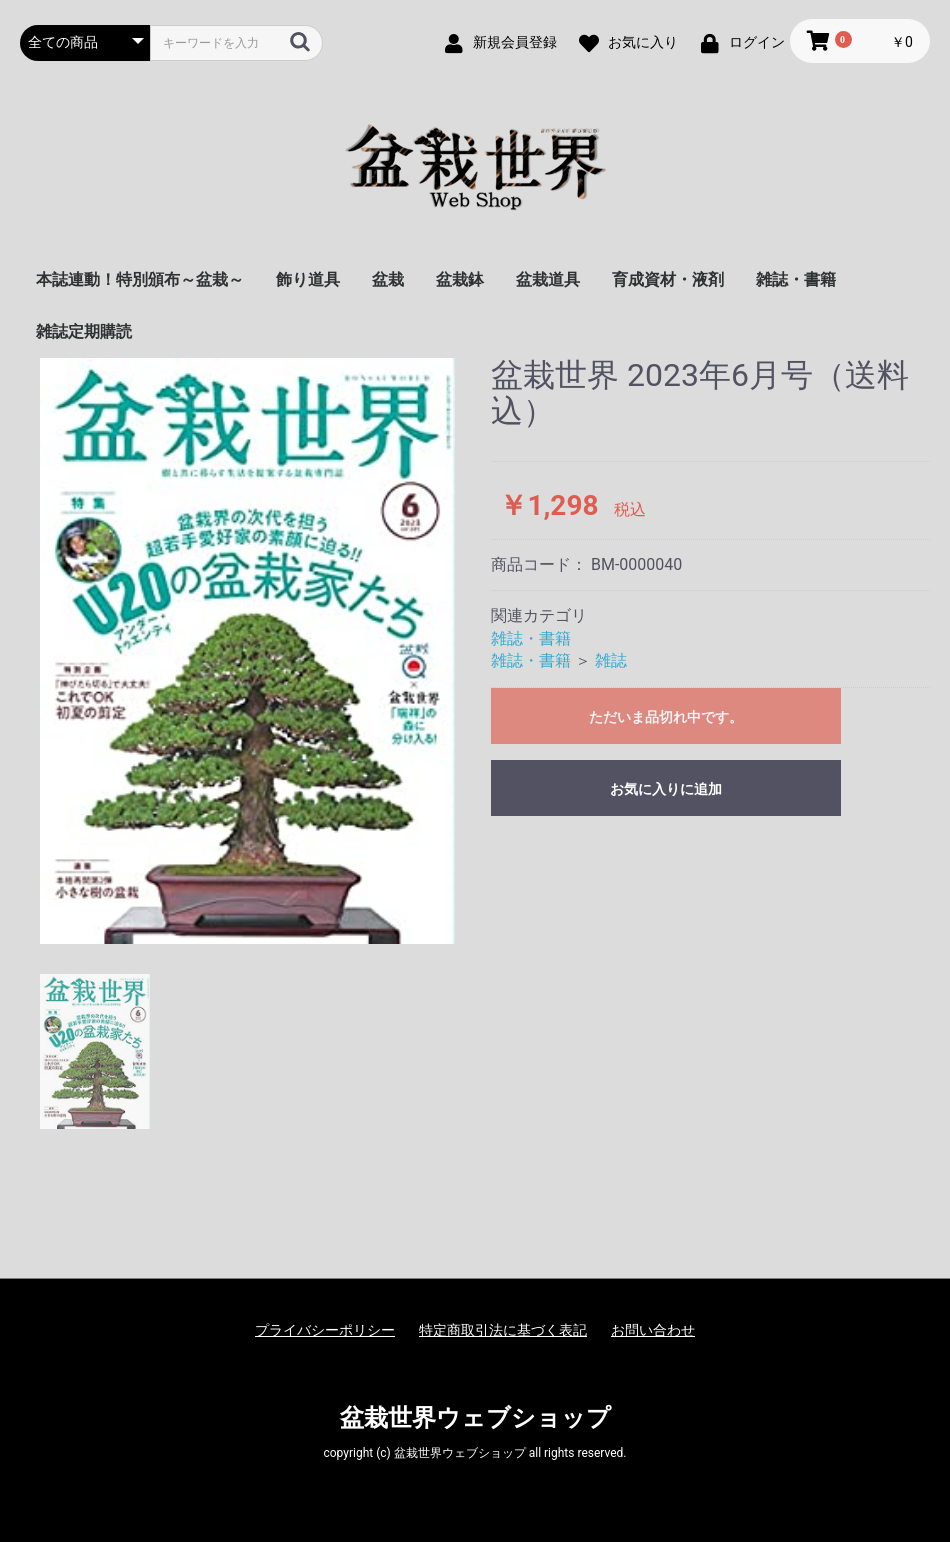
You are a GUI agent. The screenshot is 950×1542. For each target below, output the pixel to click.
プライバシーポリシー (325, 1330)
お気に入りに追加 (666, 789)
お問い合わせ (653, 1330)
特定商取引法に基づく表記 (503, 1330)
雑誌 (611, 660)
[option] (247, 651)
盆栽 (388, 279)
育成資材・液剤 (668, 279)
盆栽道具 (548, 279)
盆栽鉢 (460, 279)
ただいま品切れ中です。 (666, 717)
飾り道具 (308, 279)
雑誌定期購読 (84, 331)
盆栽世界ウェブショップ (475, 1418)
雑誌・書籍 (796, 279)
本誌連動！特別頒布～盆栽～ (140, 279)
